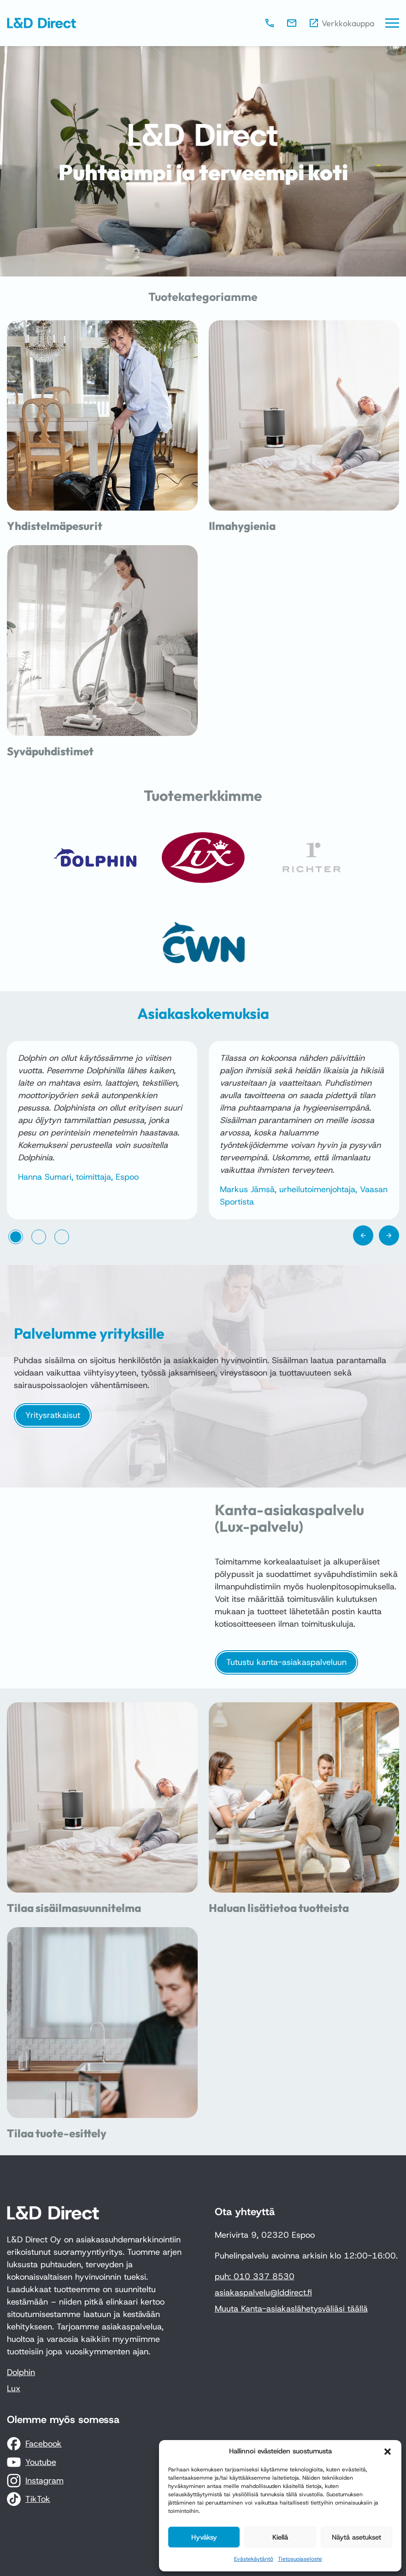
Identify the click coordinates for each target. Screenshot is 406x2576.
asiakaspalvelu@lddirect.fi (263, 2292)
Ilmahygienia (242, 526)
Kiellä (280, 2537)
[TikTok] (28, 2499)
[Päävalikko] (392, 23)
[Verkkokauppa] (341, 23)
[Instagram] (35, 2481)
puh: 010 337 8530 (254, 2276)
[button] (387, 2451)
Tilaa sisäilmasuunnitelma (74, 1908)
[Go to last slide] (363, 1235)
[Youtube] (31, 2462)
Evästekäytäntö (253, 2559)
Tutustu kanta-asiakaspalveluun (286, 1662)
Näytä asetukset (356, 2537)
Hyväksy (204, 2537)
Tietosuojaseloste (300, 2559)
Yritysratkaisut (52, 1415)
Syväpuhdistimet (50, 751)
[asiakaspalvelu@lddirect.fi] (291, 23)
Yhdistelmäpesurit (54, 526)
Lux (13, 2388)
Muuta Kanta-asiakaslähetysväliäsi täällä (291, 2308)
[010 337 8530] (269, 23)
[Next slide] (389, 1235)
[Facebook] (34, 2444)
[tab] (15, 1236)
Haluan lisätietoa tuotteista (279, 1908)
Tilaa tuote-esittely (56, 2133)
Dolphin (21, 2372)
